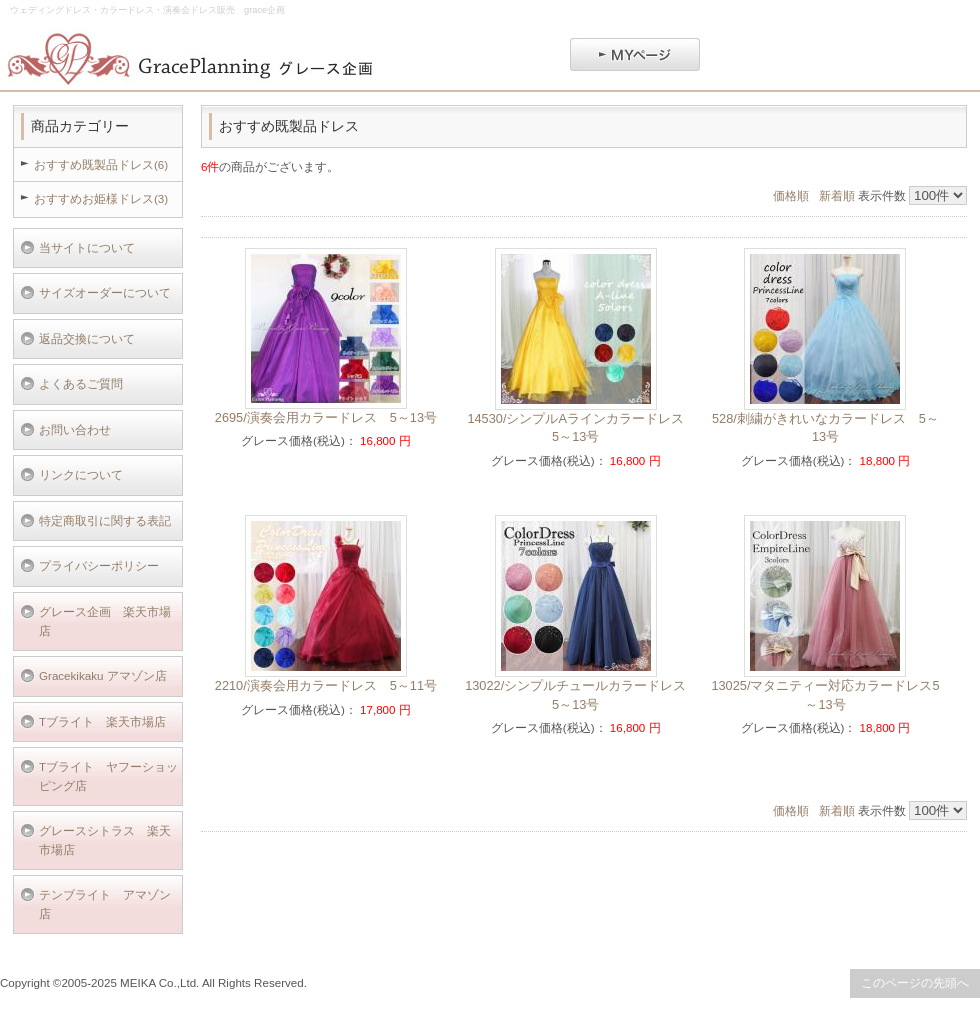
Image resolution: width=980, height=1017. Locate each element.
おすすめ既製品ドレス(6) (101, 164)
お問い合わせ (75, 429)
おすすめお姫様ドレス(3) (101, 198)
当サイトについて (87, 247)
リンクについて (81, 474)
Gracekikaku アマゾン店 (103, 675)
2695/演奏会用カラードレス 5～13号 (326, 417)
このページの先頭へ (915, 982)
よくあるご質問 (81, 383)
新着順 (837, 195)
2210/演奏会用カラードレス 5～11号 (326, 685)
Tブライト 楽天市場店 (102, 721)
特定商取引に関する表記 (105, 520)
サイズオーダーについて (105, 292)
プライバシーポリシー (99, 565)
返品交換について (87, 338)
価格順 (791, 195)
